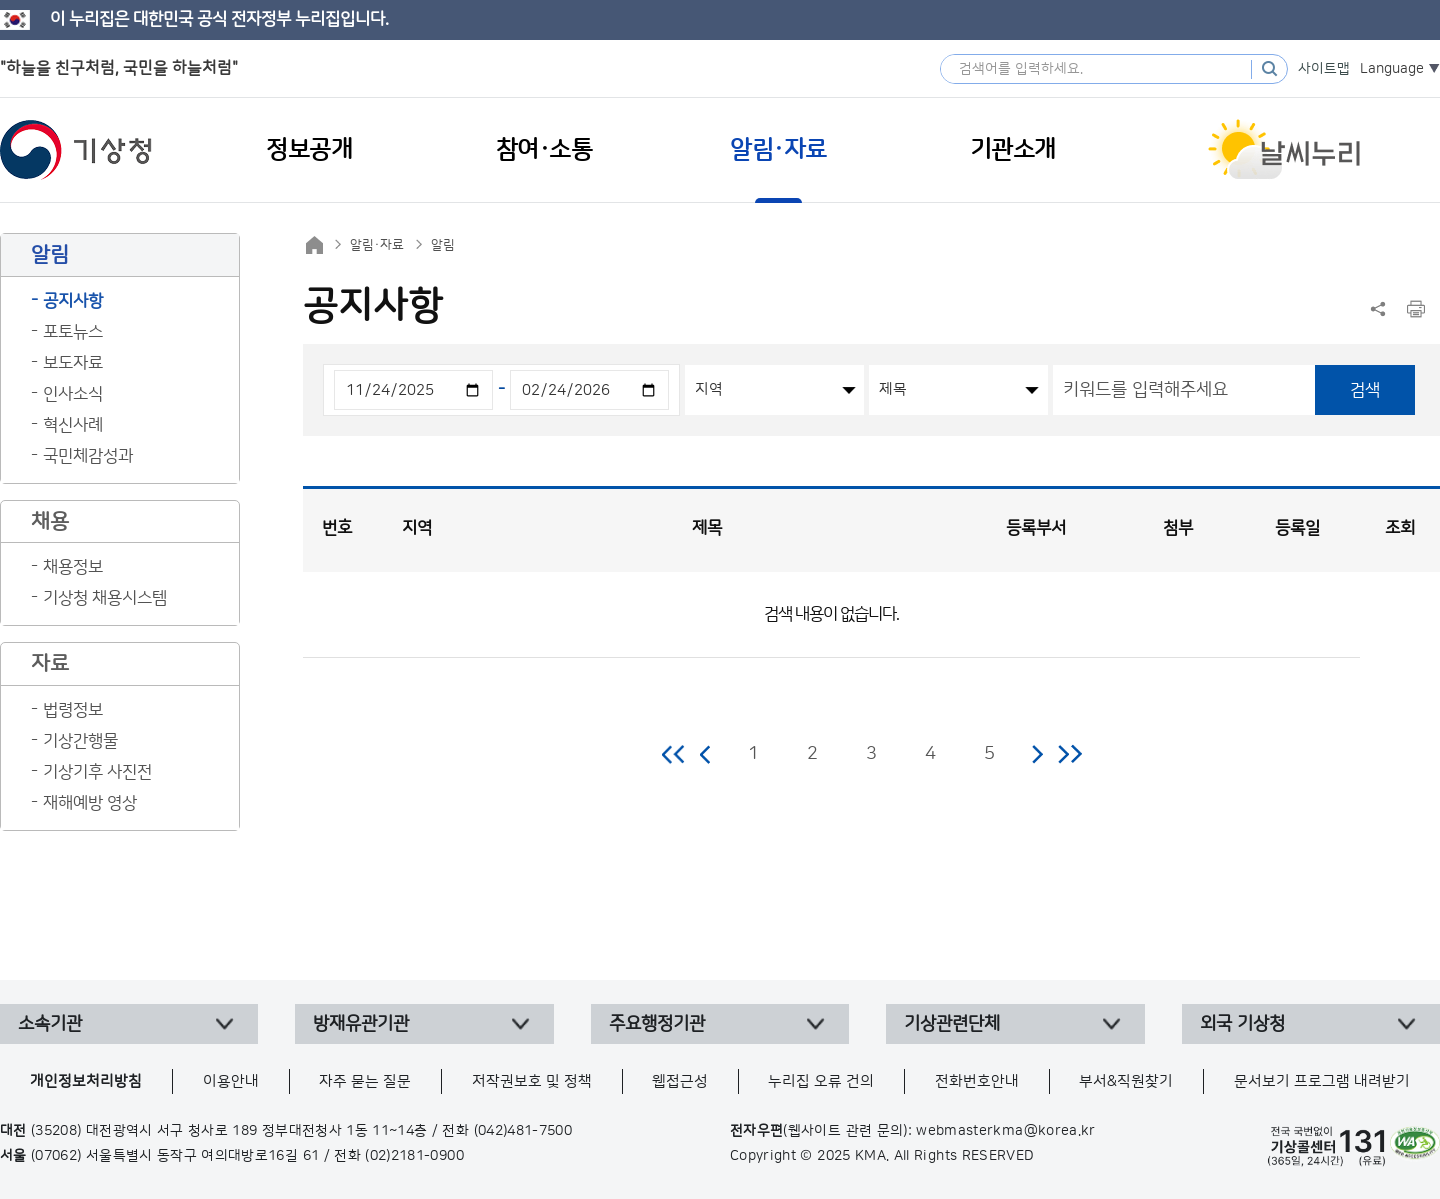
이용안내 (231, 1081)
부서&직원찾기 (1126, 1081)
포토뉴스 (73, 332)
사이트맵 (1324, 69)
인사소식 (73, 394)
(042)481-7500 (523, 1131)
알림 (443, 245)
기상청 (76, 150)
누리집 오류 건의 (821, 1081)
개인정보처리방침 (86, 1081)
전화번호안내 (977, 1081)
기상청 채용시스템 (105, 598)
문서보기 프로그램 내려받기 (1322, 1081)
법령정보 (73, 710)
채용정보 (73, 567)
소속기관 (50, 1024)
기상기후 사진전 (97, 772)
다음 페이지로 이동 (1037, 754)
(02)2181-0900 (414, 1156)
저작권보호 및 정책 (532, 1081)
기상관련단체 (952, 1024)
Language (1392, 69)
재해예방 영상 (90, 803)
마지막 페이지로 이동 (1069, 754)
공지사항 (73, 301)
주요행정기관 (657, 1024)
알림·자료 (377, 245)
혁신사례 (73, 425)
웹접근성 (680, 1081)
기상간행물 (80, 741)
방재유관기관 (361, 1024)
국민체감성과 (88, 456)
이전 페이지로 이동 (706, 754)
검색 (1365, 390)
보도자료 (73, 363)
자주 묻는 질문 (365, 1081)
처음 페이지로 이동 (674, 754)
